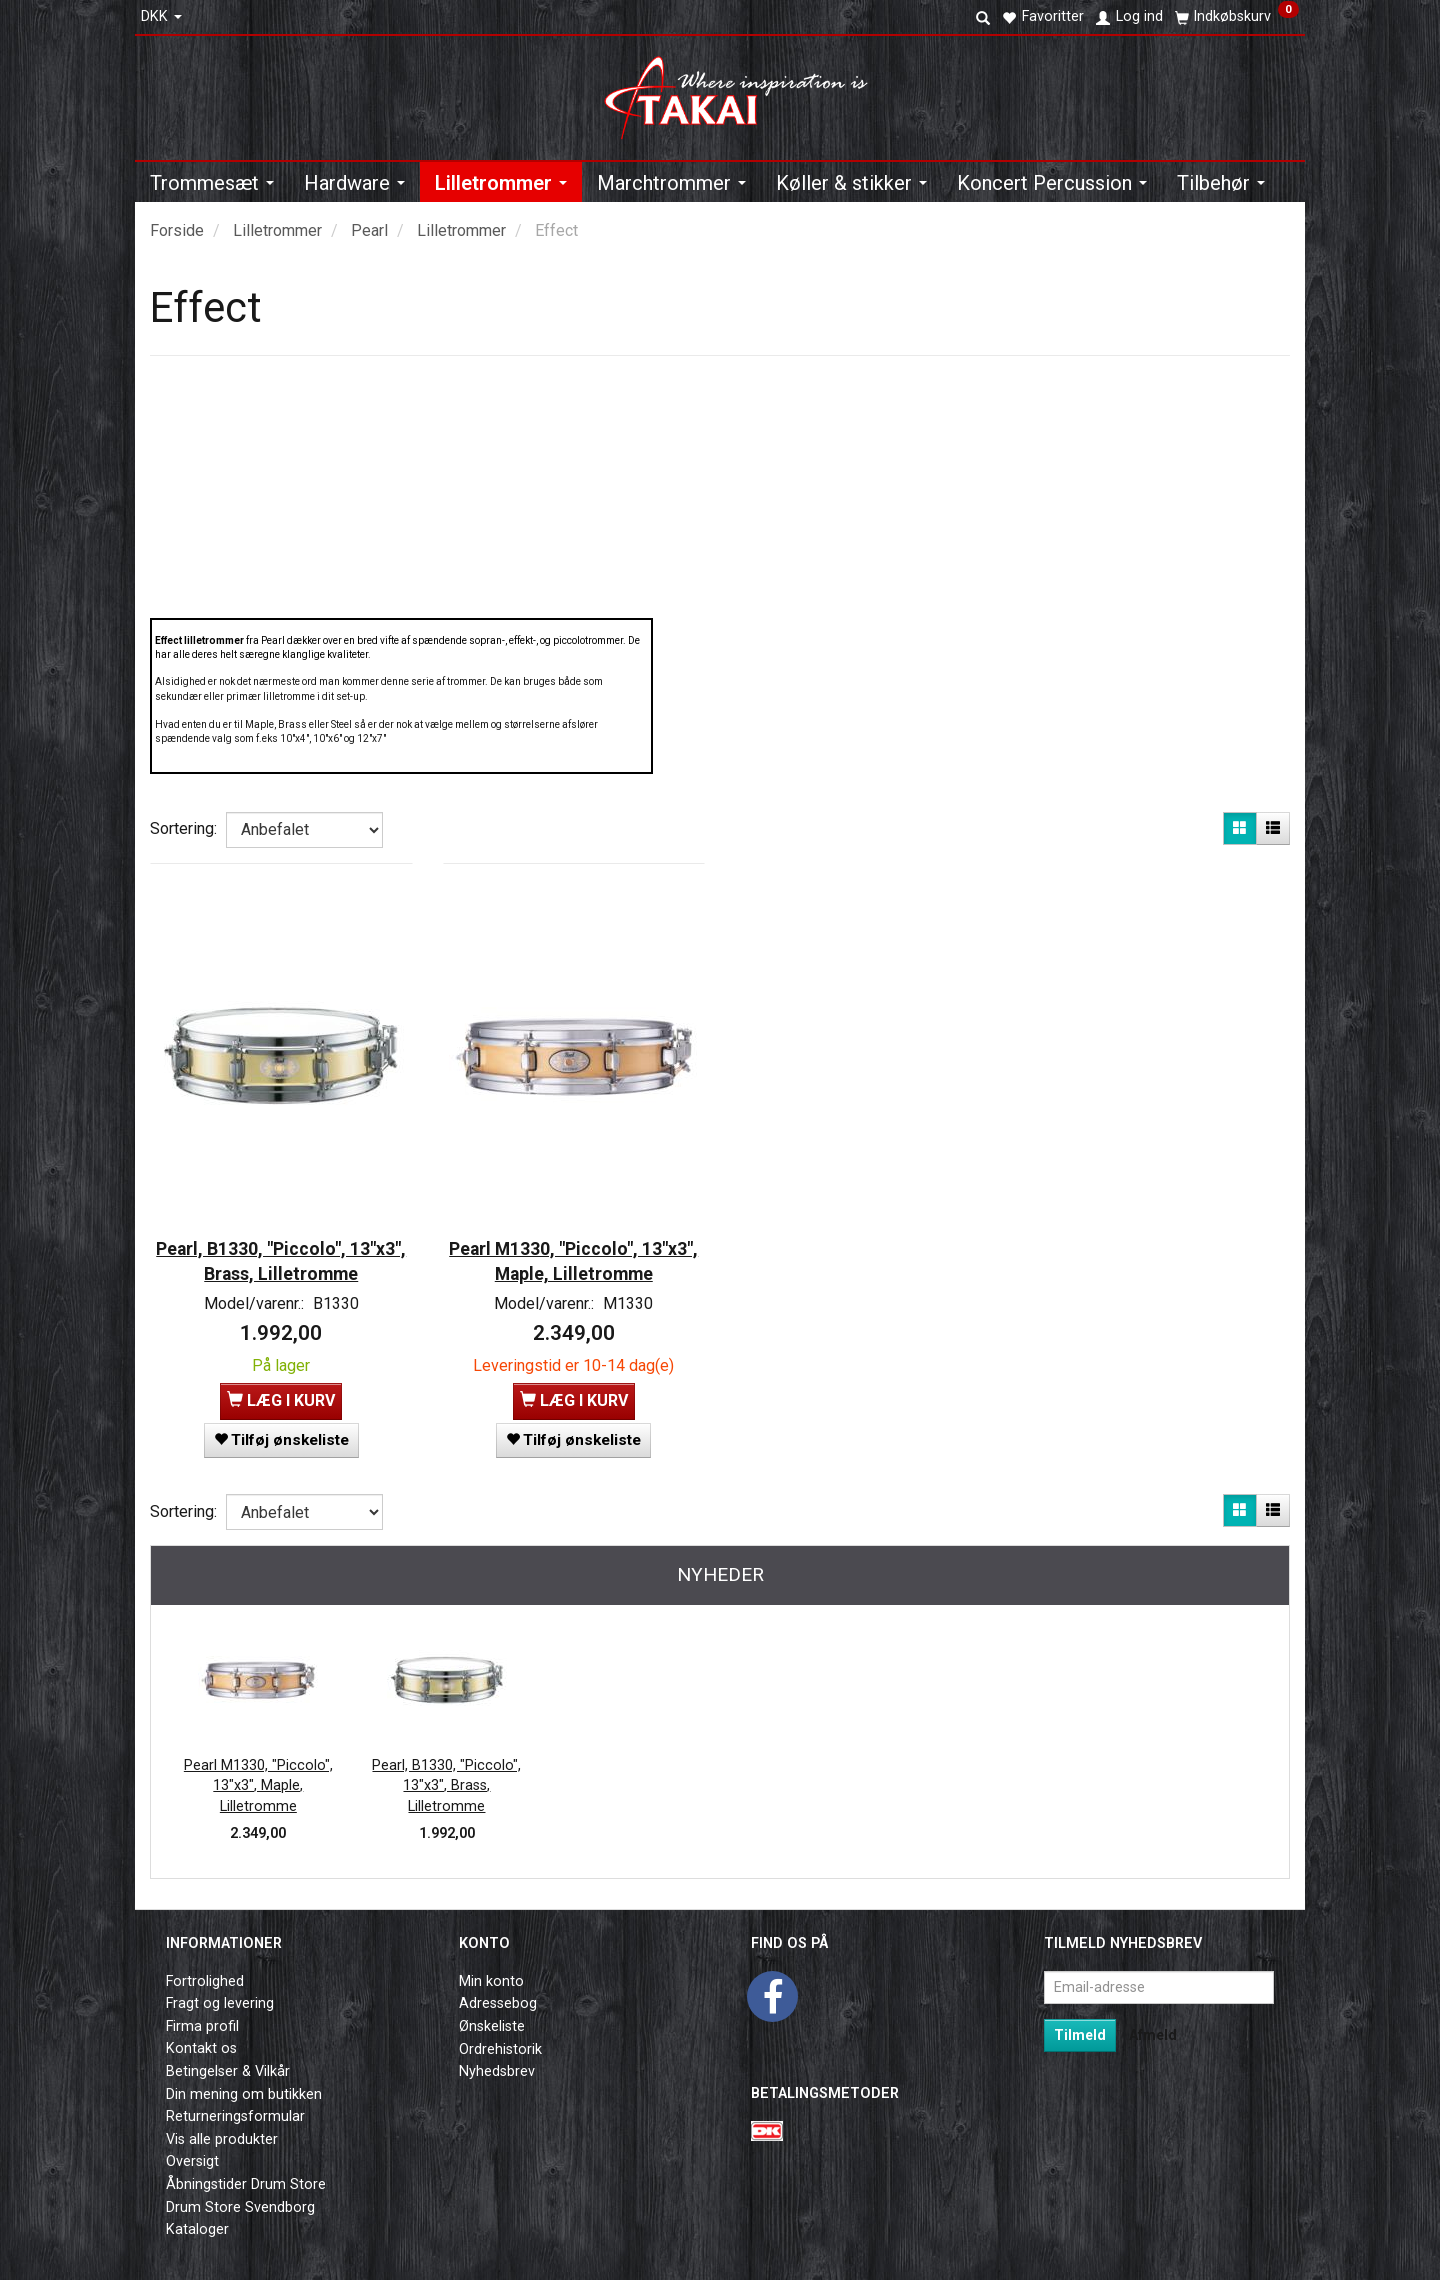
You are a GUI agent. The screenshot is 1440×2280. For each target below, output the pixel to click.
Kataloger (197, 2214)
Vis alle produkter (222, 2123)
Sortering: (183, 828)
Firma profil (202, 2011)
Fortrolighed (205, 1965)
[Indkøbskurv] (1237, 17)
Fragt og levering (220, 1988)
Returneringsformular (235, 2101)
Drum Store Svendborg (240, 2191)
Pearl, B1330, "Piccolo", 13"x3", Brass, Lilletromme (281, 1240)
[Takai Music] (744, 91)
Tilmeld (1080, 2019)
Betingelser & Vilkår (228, 2056)
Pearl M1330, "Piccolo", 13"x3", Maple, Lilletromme (574, 1240)
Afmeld (1153, 2019)
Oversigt (192, 2146)
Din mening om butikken (244, 2078)
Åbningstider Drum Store (246, 2169)
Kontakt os (201, 2033)
